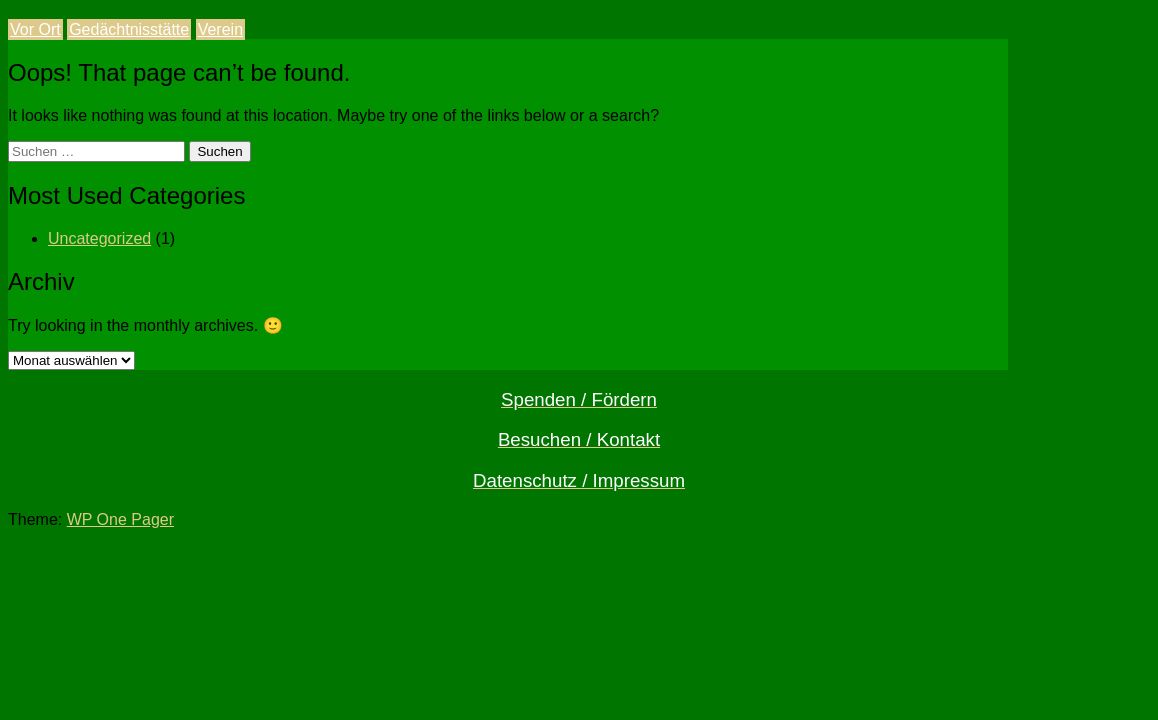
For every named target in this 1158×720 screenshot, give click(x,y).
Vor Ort (35, 29)
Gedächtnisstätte (129, 29)
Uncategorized (99, 238)
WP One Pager (120, 519)
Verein (220, 29)
